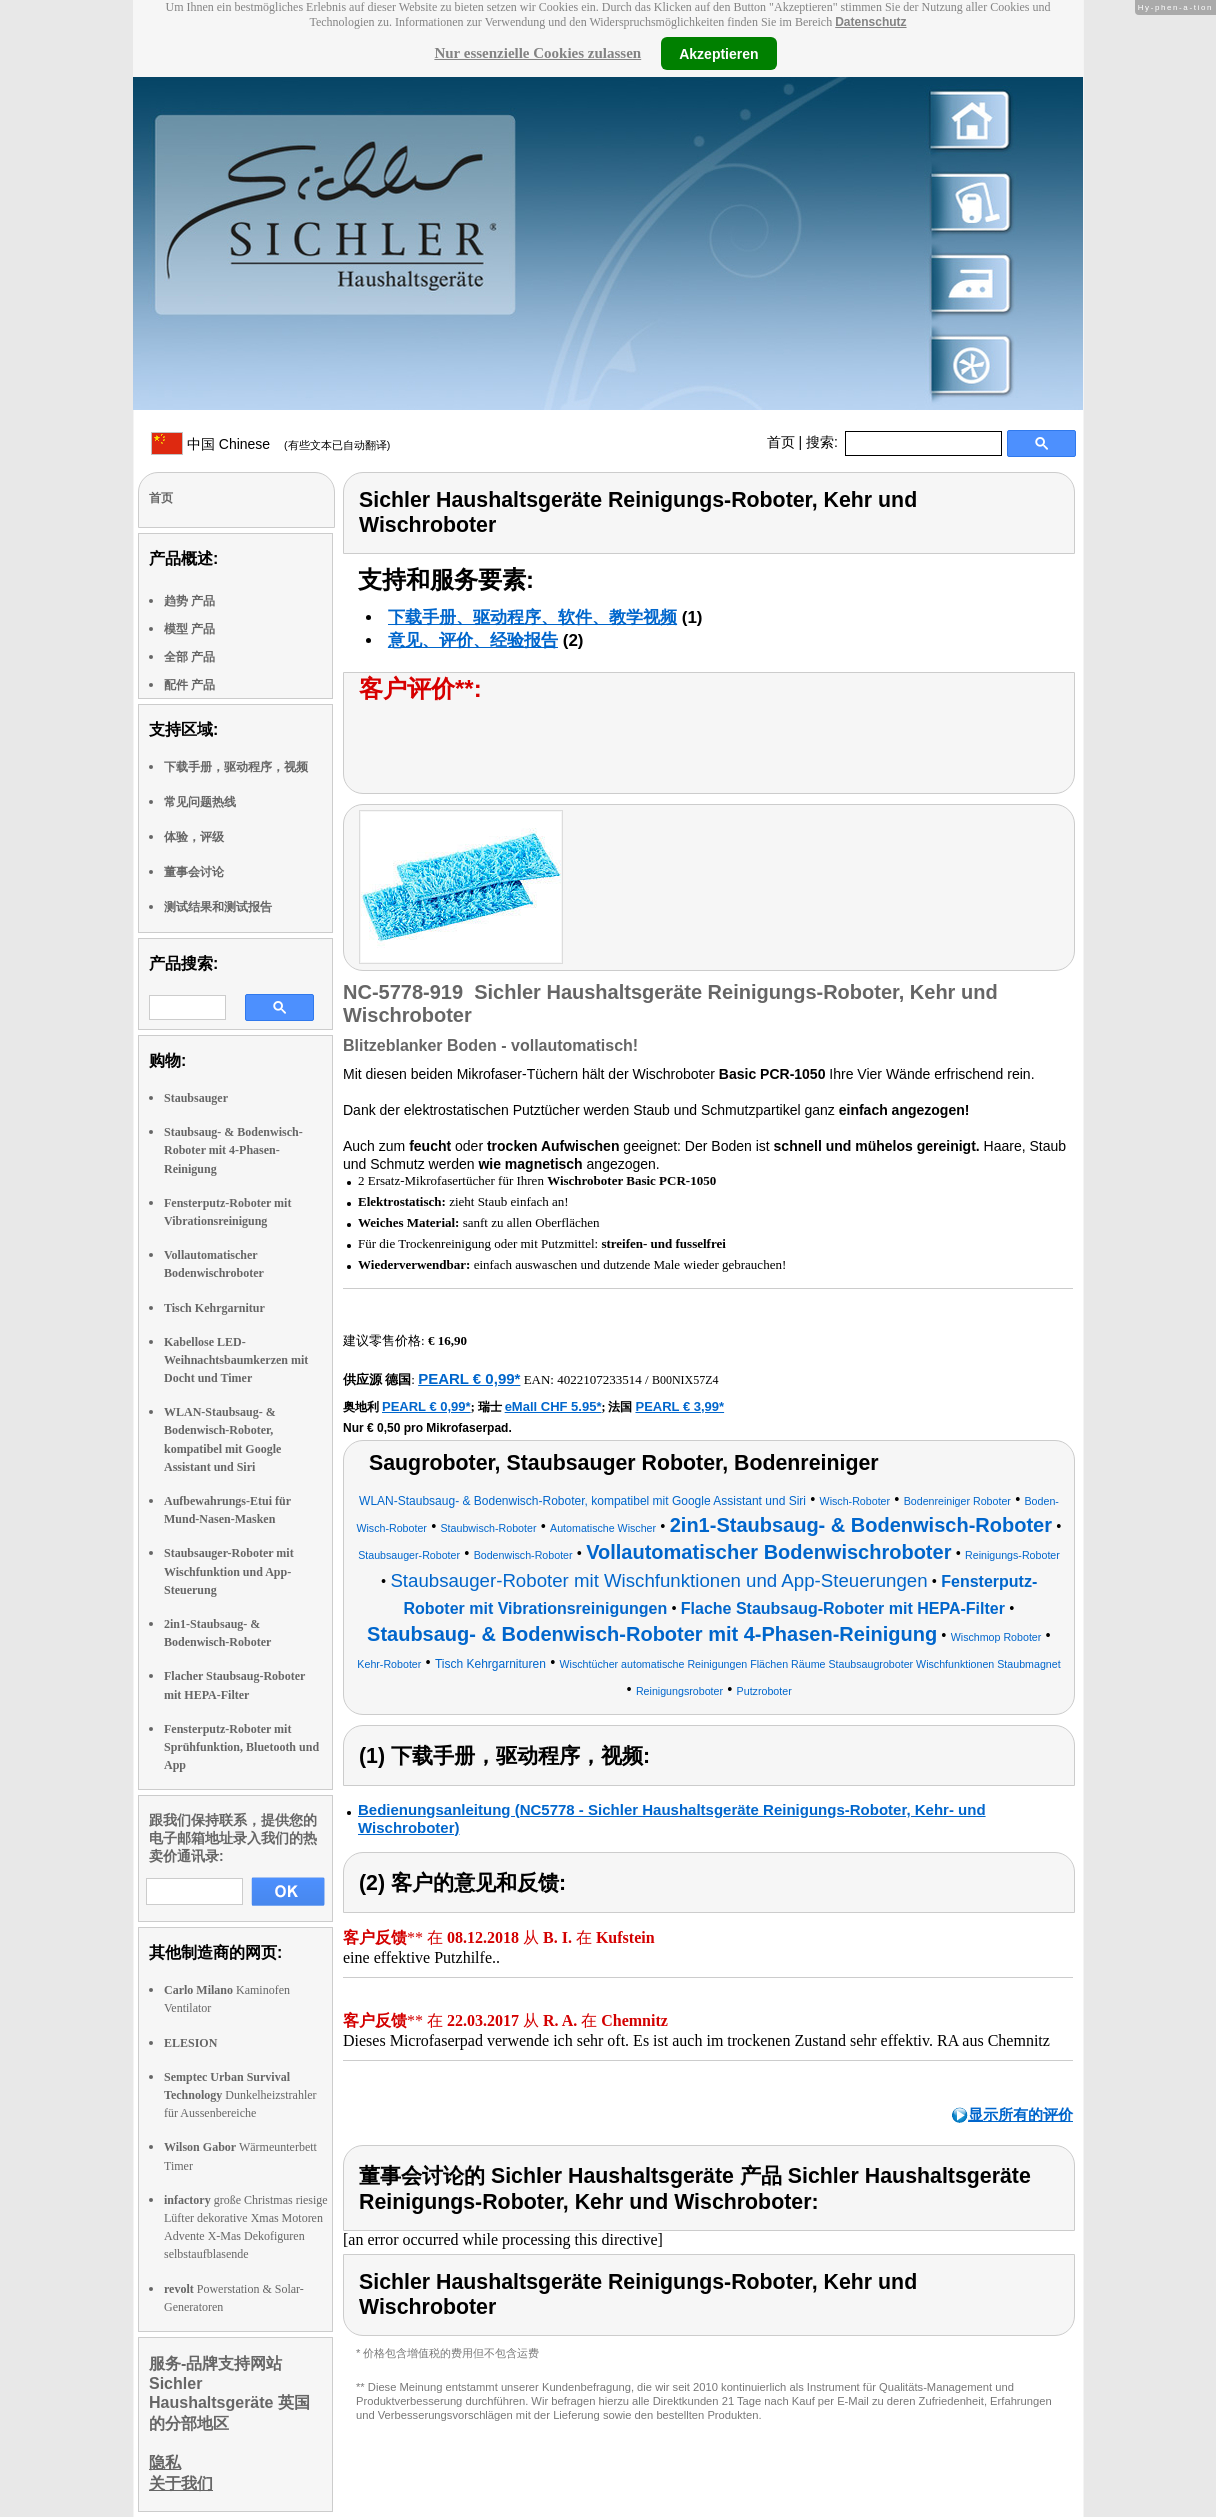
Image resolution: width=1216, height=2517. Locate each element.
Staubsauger (196, 1098)
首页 (781, 442)
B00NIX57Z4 (685, 1380)
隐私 (165, 2462)
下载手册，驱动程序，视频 (236, 767)
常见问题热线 (200, 802)
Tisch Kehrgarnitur (214, 1308)
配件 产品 (189, 685)
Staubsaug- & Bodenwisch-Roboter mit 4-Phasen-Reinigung (233, 1150)
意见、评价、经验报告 (473, 640)
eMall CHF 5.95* (553, 1406)
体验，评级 (194, 837)
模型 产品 (189, 629)
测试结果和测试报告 (218, 907)
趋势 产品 (189, 601)
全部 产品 (189, 657)
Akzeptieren (718, 53)
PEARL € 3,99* (679, 1406)
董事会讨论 (194, 872)
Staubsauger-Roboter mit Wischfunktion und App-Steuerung (229, 1571)
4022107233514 (599, 1379)
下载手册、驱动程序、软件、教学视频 (532, 617)
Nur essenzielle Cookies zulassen (537, 53)
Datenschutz (870, 22)
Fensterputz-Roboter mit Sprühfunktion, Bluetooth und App (241, 1747)
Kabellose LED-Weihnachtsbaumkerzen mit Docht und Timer (236, 1360)
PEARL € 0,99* (469, 1378)
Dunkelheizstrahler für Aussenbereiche (240, 2095)
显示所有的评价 (1020, 2114)
